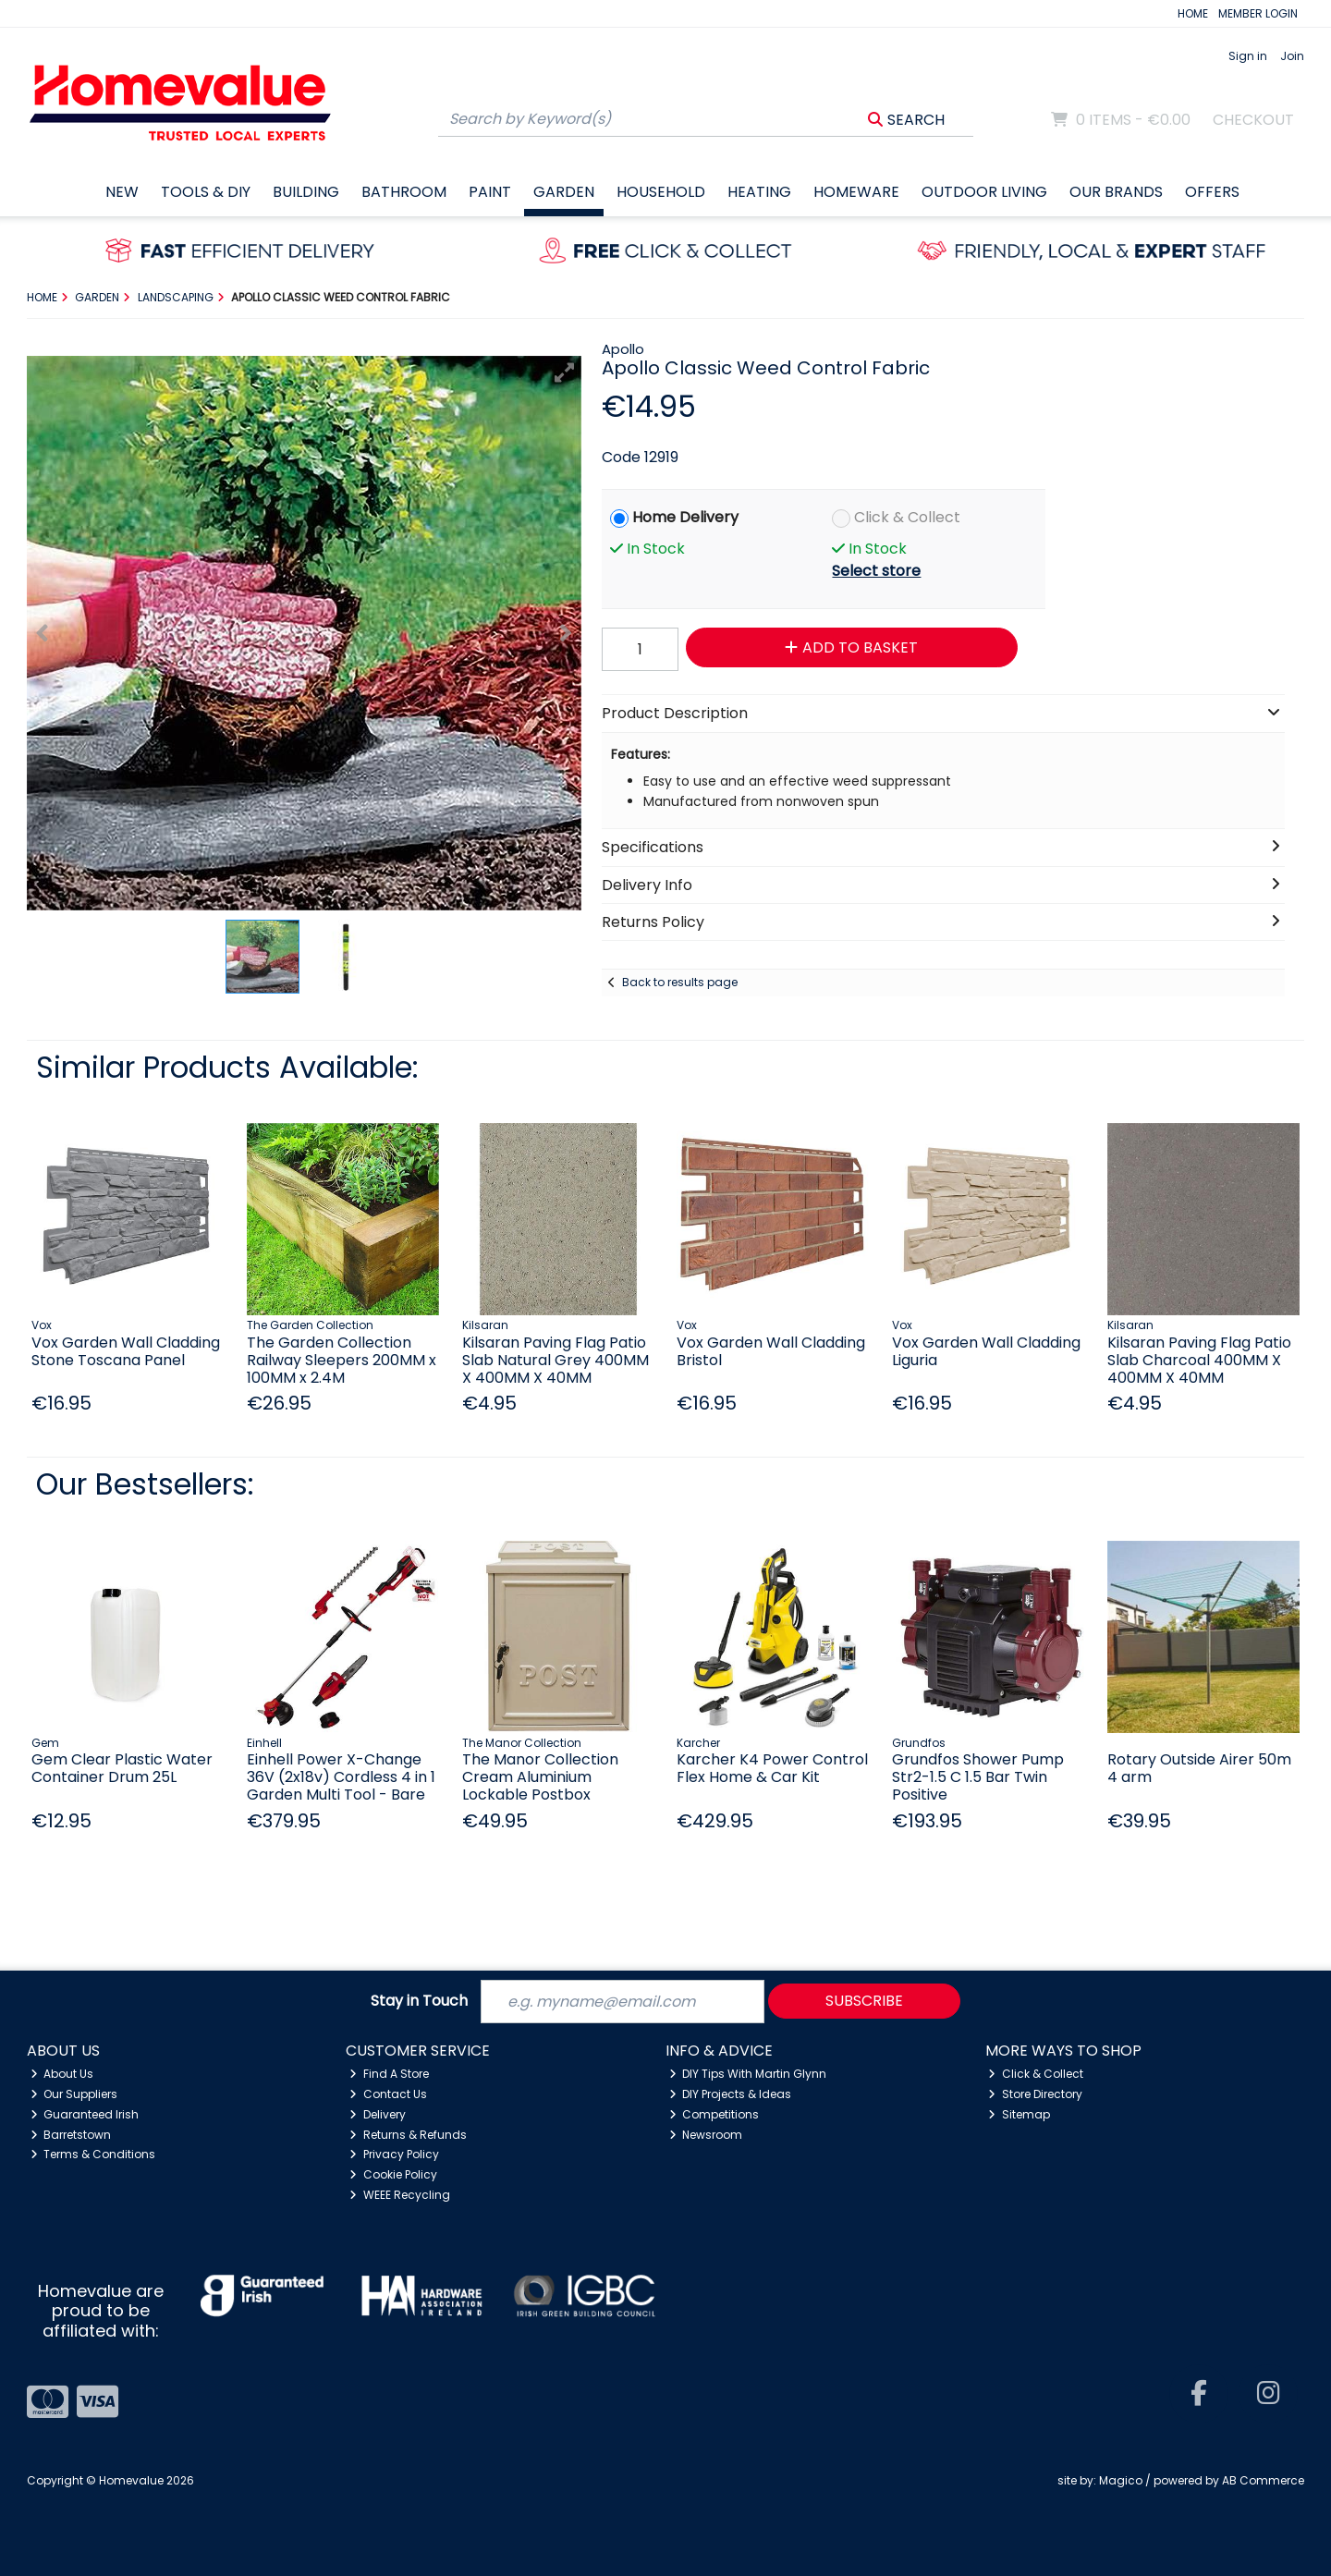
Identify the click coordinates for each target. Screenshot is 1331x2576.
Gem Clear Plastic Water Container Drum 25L (122, 1768)
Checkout (1253, 119)
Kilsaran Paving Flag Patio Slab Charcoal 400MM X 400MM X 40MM (1199, 1360)
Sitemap (1019, 2114)
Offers (1212, 191)
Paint (490, 191)
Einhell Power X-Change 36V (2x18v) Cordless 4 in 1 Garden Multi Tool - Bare (341, 1777)
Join (1292, 56)
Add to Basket (851, 647)
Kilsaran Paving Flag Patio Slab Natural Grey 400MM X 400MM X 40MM (555, 1360)
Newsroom (706, 2135)
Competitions (714, 2114)
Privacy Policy (394, 2154)
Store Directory (1035, 2094)
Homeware (856, 191)
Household (661, 191)
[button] (565, 372)
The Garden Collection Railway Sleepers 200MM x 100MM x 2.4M (341, 1360)
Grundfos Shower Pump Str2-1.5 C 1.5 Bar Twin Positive (978, 1777)
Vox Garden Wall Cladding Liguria (986, 1351)
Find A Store (389, 2074)
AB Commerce (1263, 2480)
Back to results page (680, 982)
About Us (62, 2074)
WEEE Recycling (399, 2195)
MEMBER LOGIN (1258, 13)
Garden (563, 191)
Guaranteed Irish (85, 2114)
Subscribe (864, 2000)
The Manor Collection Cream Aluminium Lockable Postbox (540, 1777)
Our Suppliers (74, 2094)
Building (306, 191)
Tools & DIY (205, 191)
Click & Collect (907, 517)
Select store (876, 571)
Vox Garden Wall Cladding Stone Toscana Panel (125, 1351)
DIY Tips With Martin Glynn (748, 2074)
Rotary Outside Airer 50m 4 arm (1199, 1768)
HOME (1193, 13)
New (122, 191)
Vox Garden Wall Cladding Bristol (771, 1351)
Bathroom (403, 191)
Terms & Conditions (93, 2154)
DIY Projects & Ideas (730, 2094)
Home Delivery (685, 517)
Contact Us (388, 2094)
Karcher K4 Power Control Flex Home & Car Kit (772, 1768)
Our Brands (1116, 191)
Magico (1120, 2480)
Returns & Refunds (408, 2135)
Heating (759, 191)
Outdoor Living (984, 191)
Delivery (377, 2114)
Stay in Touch (419, 2001)
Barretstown (71, 2135)
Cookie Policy (393, 2174)
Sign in (1247, 56)
